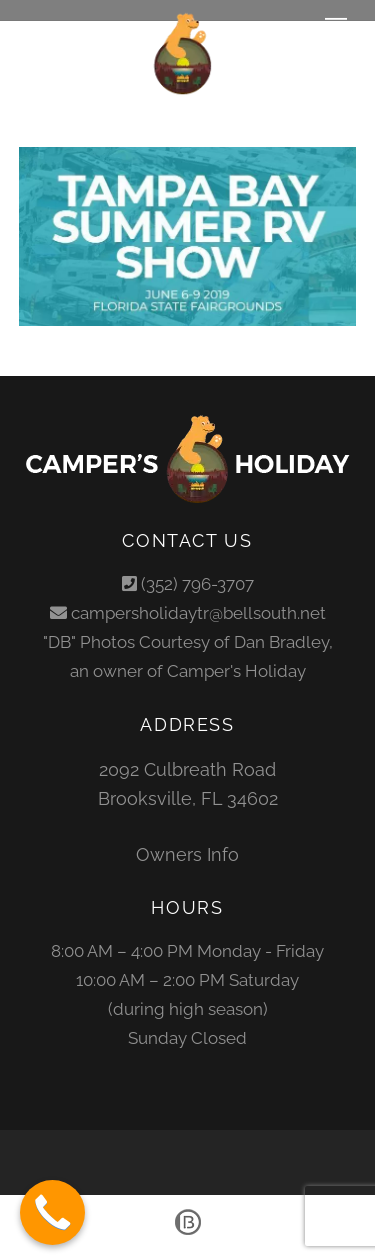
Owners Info (187, 854)
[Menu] (336, 27)
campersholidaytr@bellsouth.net (198, 613)
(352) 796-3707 (197, 584)
